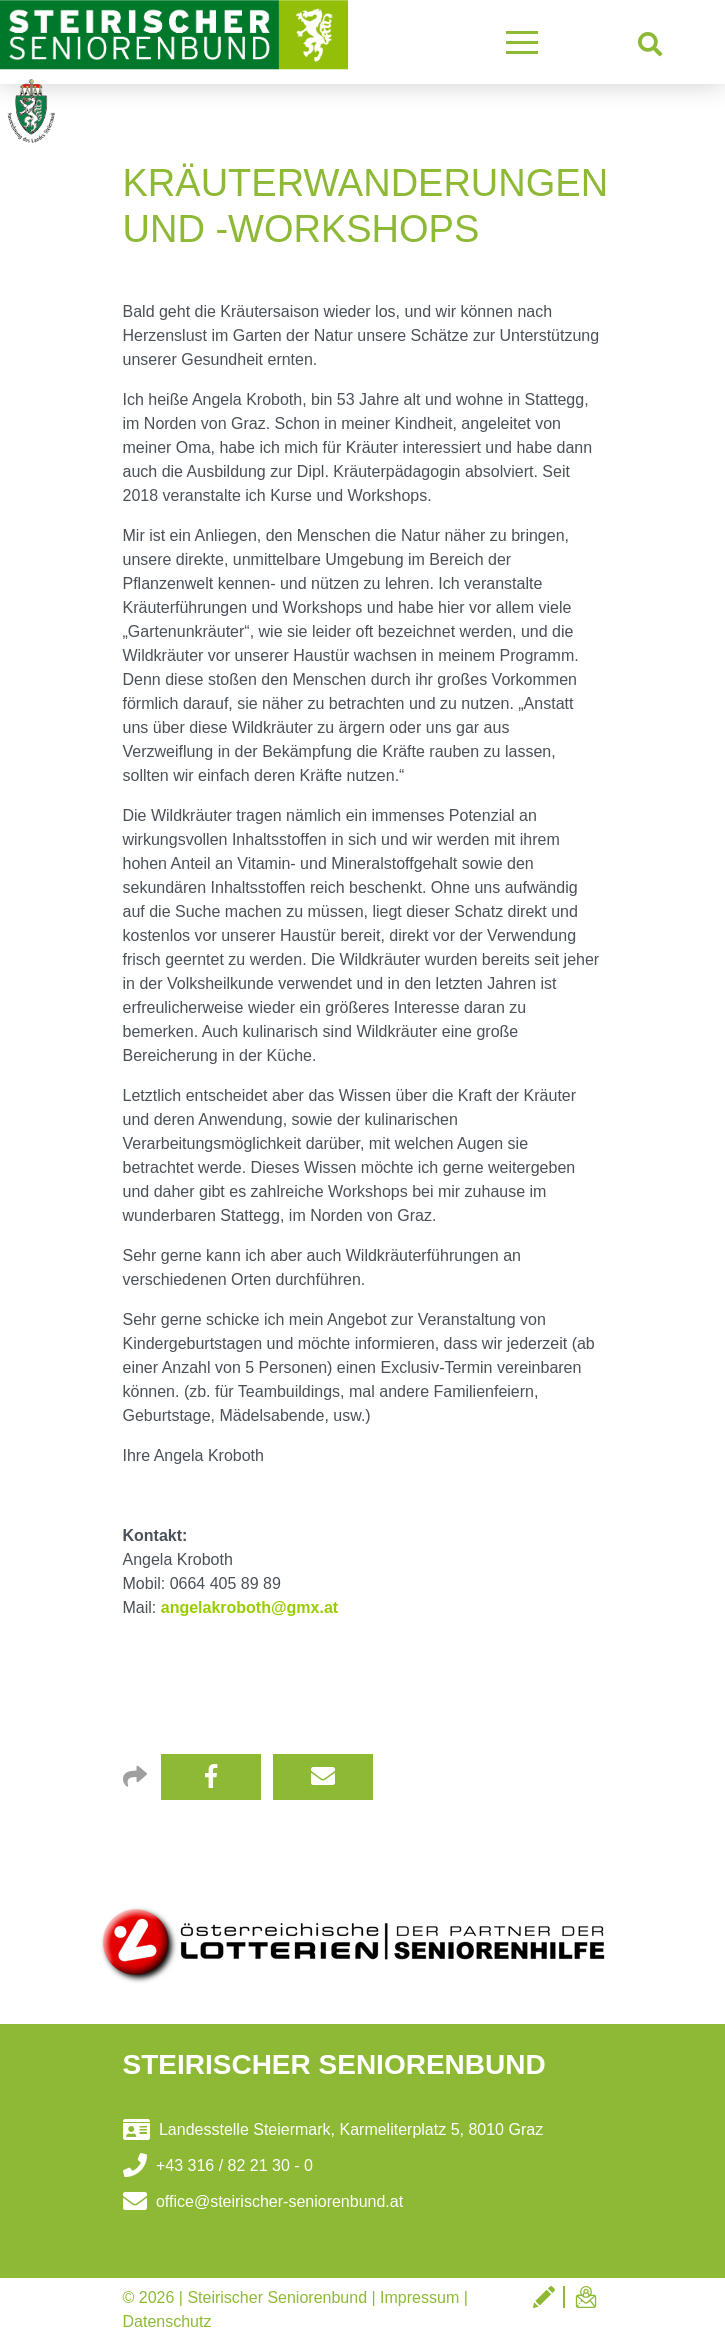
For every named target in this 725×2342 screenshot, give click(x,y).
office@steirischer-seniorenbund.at (263, 2201)
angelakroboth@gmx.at (249, 1607)
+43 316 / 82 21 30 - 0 (218, 2165)
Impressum (419, 2297)
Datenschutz (167, 2321)
